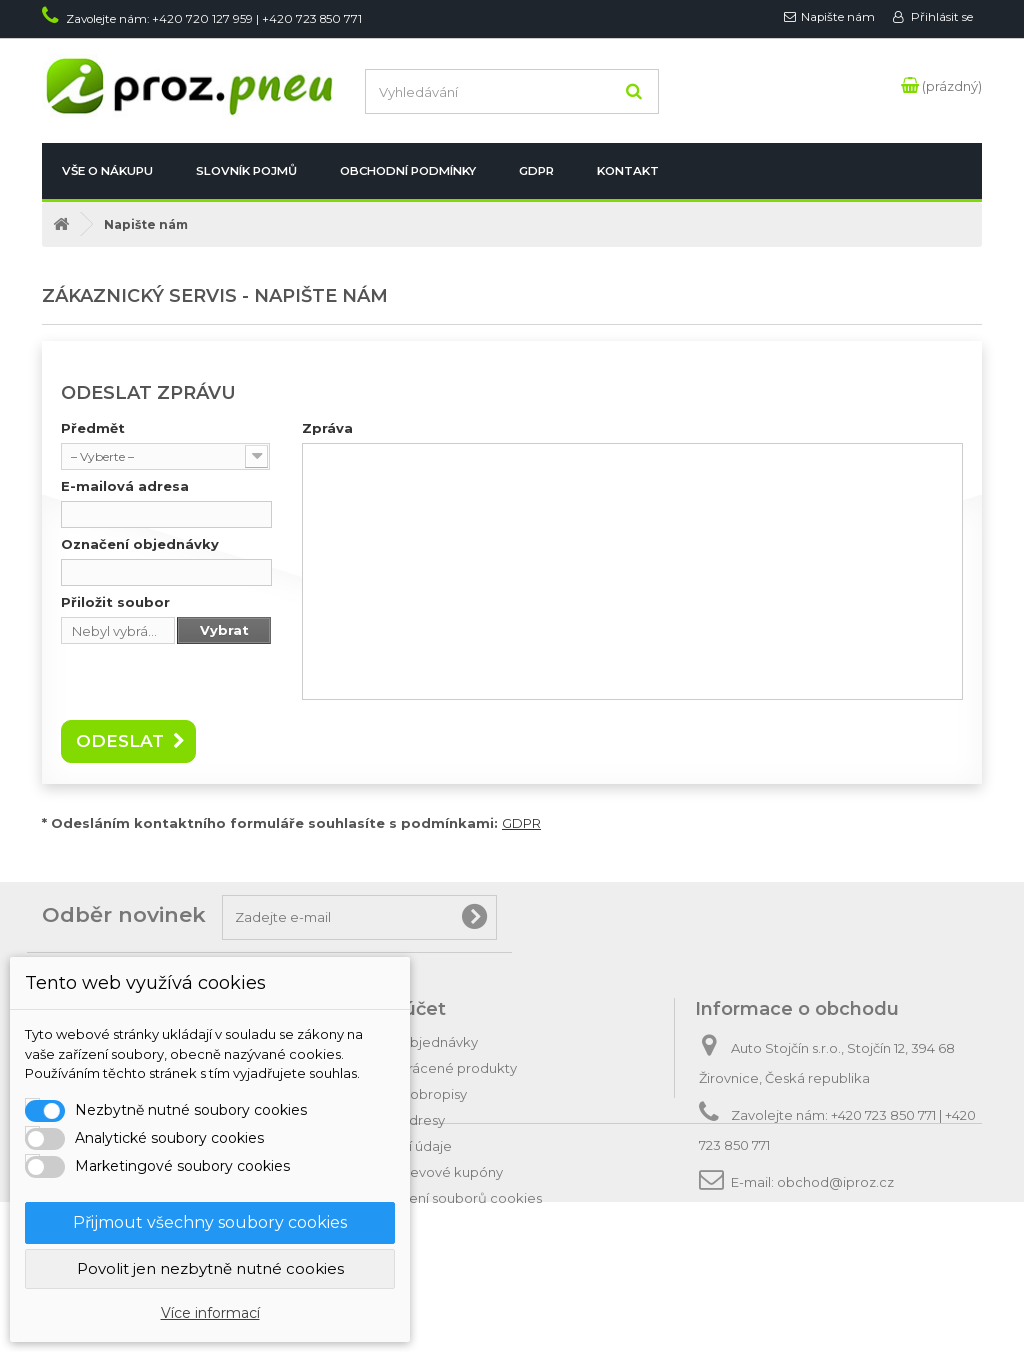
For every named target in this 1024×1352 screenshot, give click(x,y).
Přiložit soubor (115, 602)
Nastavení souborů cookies (453, 1198)
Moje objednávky (421, 1042)
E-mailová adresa (125, 486)
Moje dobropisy (416, 1094)
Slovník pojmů (246, 171)
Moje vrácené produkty (441, 1068)
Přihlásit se (940, 17)
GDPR (536, 171)
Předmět (93, 428)
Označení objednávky (140, 544)
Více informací (210, 1313)
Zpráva (327, 428)
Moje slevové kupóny (434, 1172)
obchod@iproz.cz (835, 1182)
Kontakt (628, 171)
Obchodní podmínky (408, 171)
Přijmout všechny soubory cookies (210, 1222)
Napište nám (838, 17)
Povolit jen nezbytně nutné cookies (210, 1268)
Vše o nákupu (107, 171)
